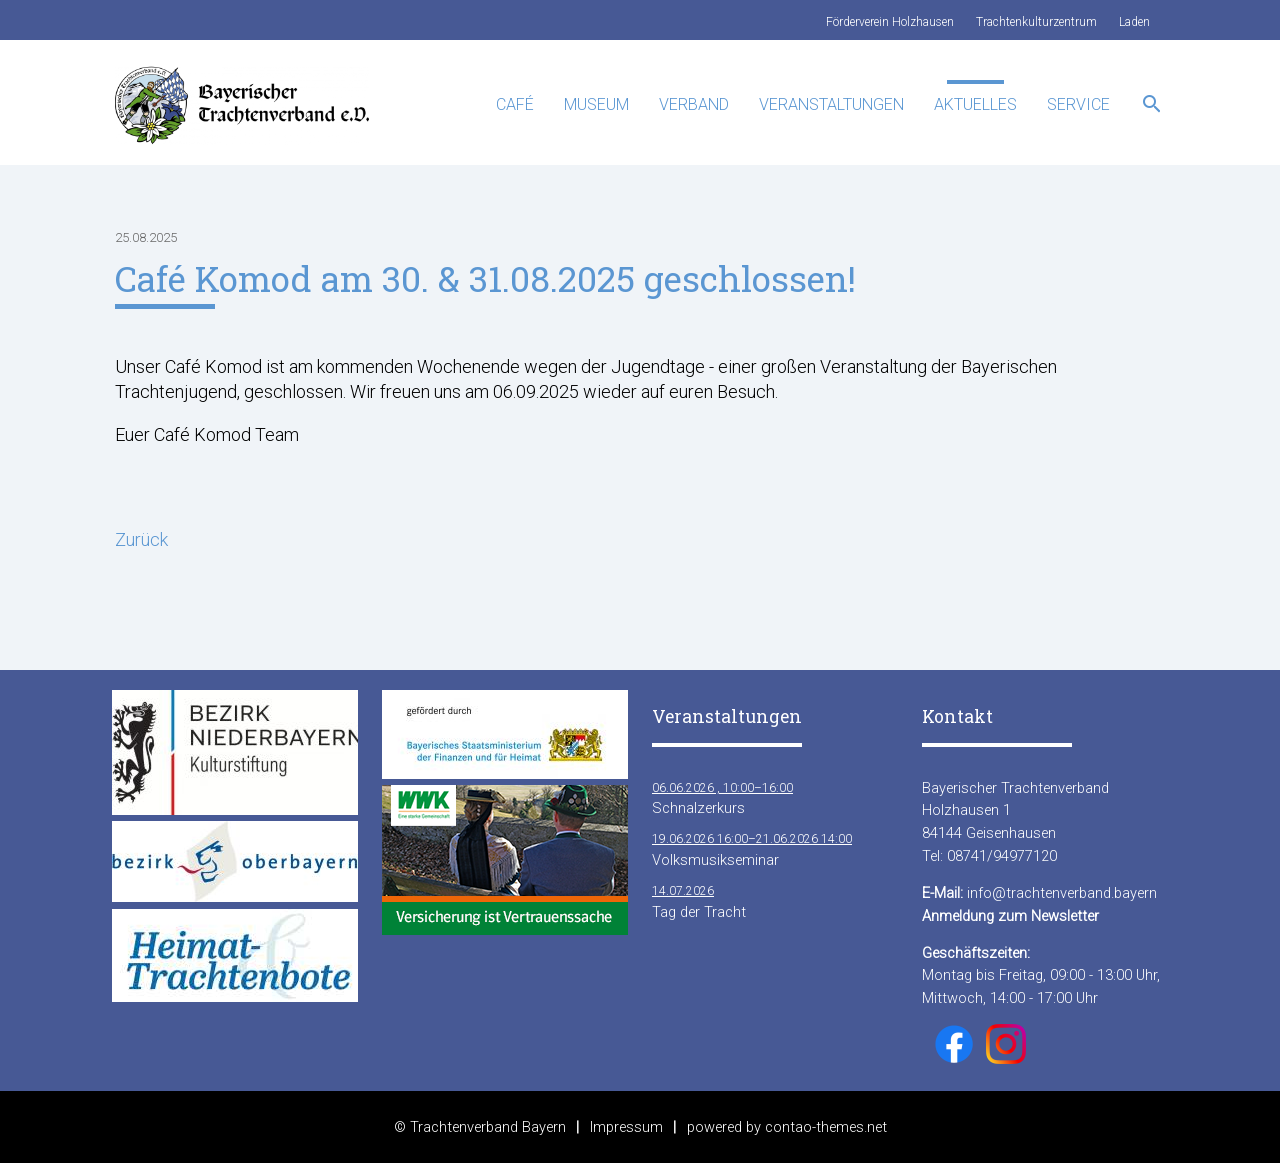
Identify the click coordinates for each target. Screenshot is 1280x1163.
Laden (1134, 22)
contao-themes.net (826, 1127)
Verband (694, 104)
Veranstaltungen (831, 104)
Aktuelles (975, 104)
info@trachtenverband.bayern (1062, 893)
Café (515, 104)
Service (1078, 104)
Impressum (626, 1127)
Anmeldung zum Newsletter (1010, 916)
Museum (596, 104)
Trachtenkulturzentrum (1036, 22)
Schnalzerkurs (722, 797)
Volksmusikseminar (752, 848)
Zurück (141, 539)
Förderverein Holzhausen (890, 22)
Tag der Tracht (699, 900)
